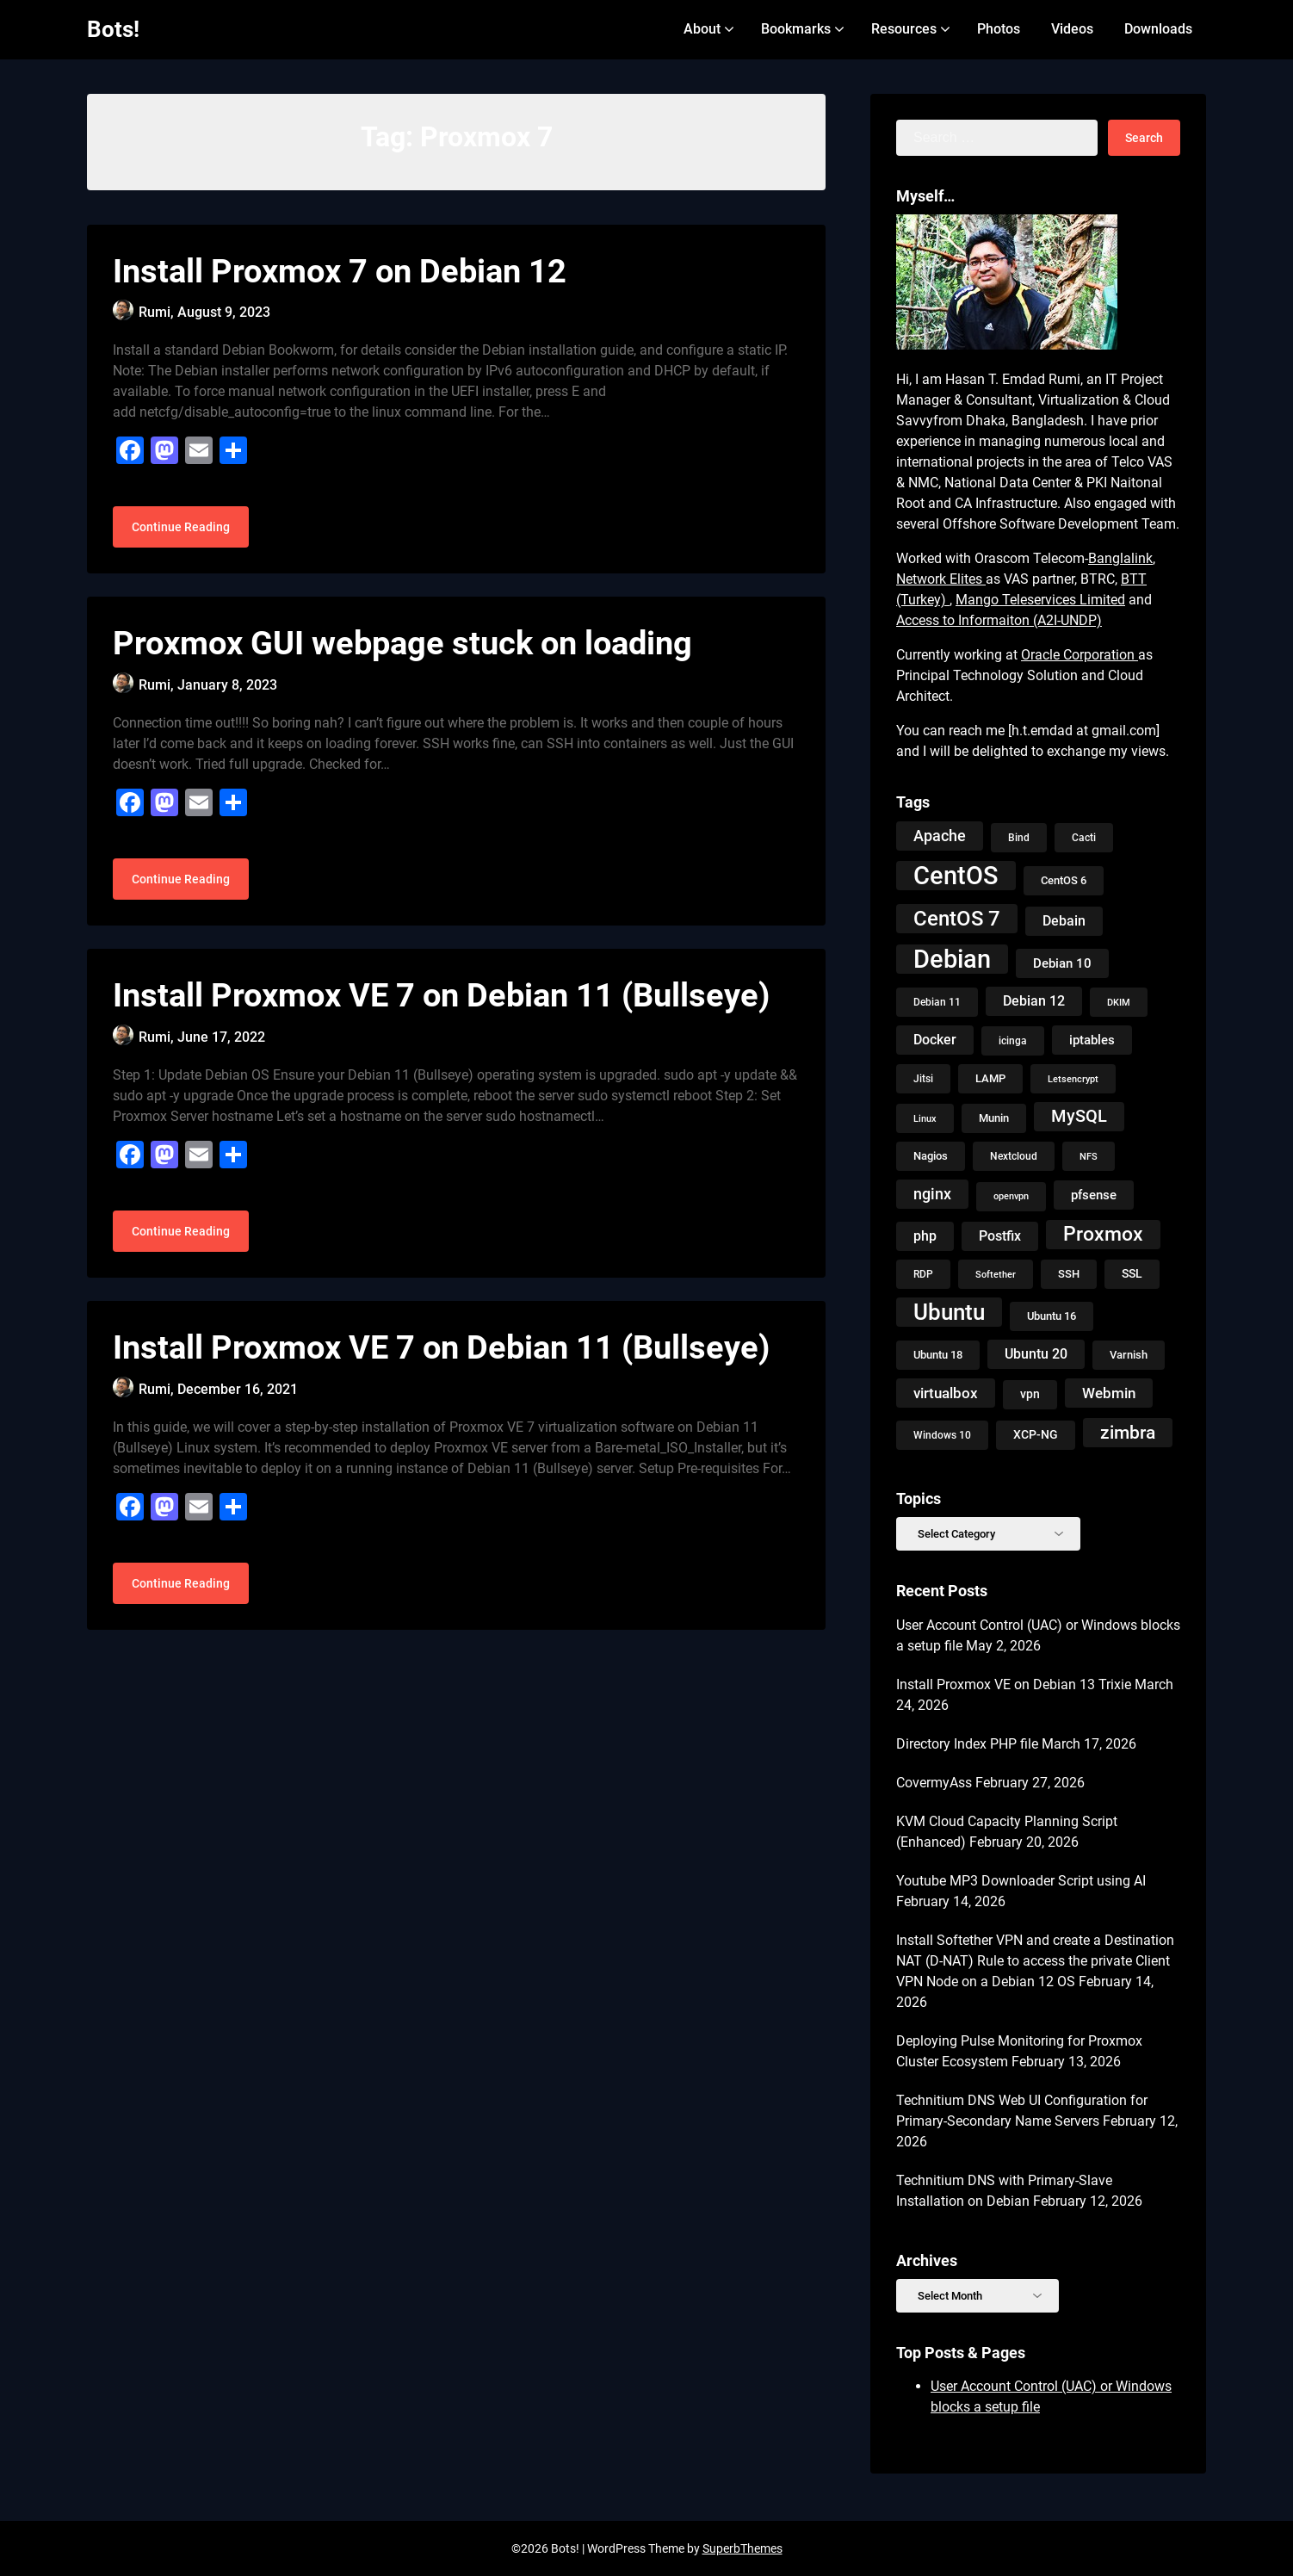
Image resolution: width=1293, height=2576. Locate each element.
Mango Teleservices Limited (1040, 599)
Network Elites (941, 579)
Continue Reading (181, 537)
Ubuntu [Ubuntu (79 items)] (949, 1312)
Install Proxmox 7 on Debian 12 (339, 271)
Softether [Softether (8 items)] (995, 1274)
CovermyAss (934, 1782)
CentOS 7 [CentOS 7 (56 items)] (956, 919)
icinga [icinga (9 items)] (1013, 1041)
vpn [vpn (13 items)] (1030, 1394)
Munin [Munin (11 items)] (994, 1118)
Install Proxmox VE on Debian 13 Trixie (1013, 1684)
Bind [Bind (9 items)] (1019, 838)
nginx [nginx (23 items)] (932, 1194)
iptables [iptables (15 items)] (1092, 1040)
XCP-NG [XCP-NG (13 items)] (1035, 1434)
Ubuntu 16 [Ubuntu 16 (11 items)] (1051, 1316)
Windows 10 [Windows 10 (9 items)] (942, 1435)
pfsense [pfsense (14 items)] (1094, 1195)
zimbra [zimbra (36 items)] (1127, 1432)
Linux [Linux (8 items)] (925, 1118)
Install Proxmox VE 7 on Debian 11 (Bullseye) (441, 1015)
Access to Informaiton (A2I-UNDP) (999, 620)
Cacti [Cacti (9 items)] (1084, 838)
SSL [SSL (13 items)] (1132, 1273)
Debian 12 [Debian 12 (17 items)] (1034, 1001)
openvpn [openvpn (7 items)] (1011, 1196)
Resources (904, 29)
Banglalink (1120, 558)
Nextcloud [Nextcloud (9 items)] (1013, 1156)
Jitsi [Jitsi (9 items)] (923, 1079)
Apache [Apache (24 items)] (939, 836)
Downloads (1158, 29)
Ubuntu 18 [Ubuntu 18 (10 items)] (937, 1354)
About (702, 29)
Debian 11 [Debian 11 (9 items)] (937, 1002)
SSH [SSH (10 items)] (1069, 1273)
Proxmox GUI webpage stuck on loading (402, 653)
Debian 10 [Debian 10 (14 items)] (1062, 963)
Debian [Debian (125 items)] (952, 959)
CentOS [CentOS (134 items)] (956, 875)
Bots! (113, 29)
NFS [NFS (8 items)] (1089, 1156)
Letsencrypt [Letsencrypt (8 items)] (1073, 1079)
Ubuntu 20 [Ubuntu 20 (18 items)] (1036, 1354)
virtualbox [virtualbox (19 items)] (945, 1393)
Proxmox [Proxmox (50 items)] (1103, 1234)
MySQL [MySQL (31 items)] (1079, 1116)
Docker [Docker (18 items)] (934, 1039)
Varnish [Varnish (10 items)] (1129, 1354)
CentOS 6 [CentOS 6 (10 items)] (1063, 880)
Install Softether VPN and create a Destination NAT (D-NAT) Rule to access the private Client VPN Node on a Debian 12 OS (1035, 1961)
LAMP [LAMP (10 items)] (990, 1078)
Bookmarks (796, 29)
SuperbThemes (742, 2548)
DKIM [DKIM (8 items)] (1118, 1002)
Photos (998, 29)
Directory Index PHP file (967, 1744)
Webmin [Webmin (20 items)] (1108, 1393)
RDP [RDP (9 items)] (923, 1274)
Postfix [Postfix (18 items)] (1000, 1236)
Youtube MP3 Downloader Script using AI (1021, 1881)
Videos (1072, 29)
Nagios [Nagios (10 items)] (930, 1155)
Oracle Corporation (1079, 655)
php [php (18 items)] (925, 1236)
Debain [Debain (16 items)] (1064, 921)
